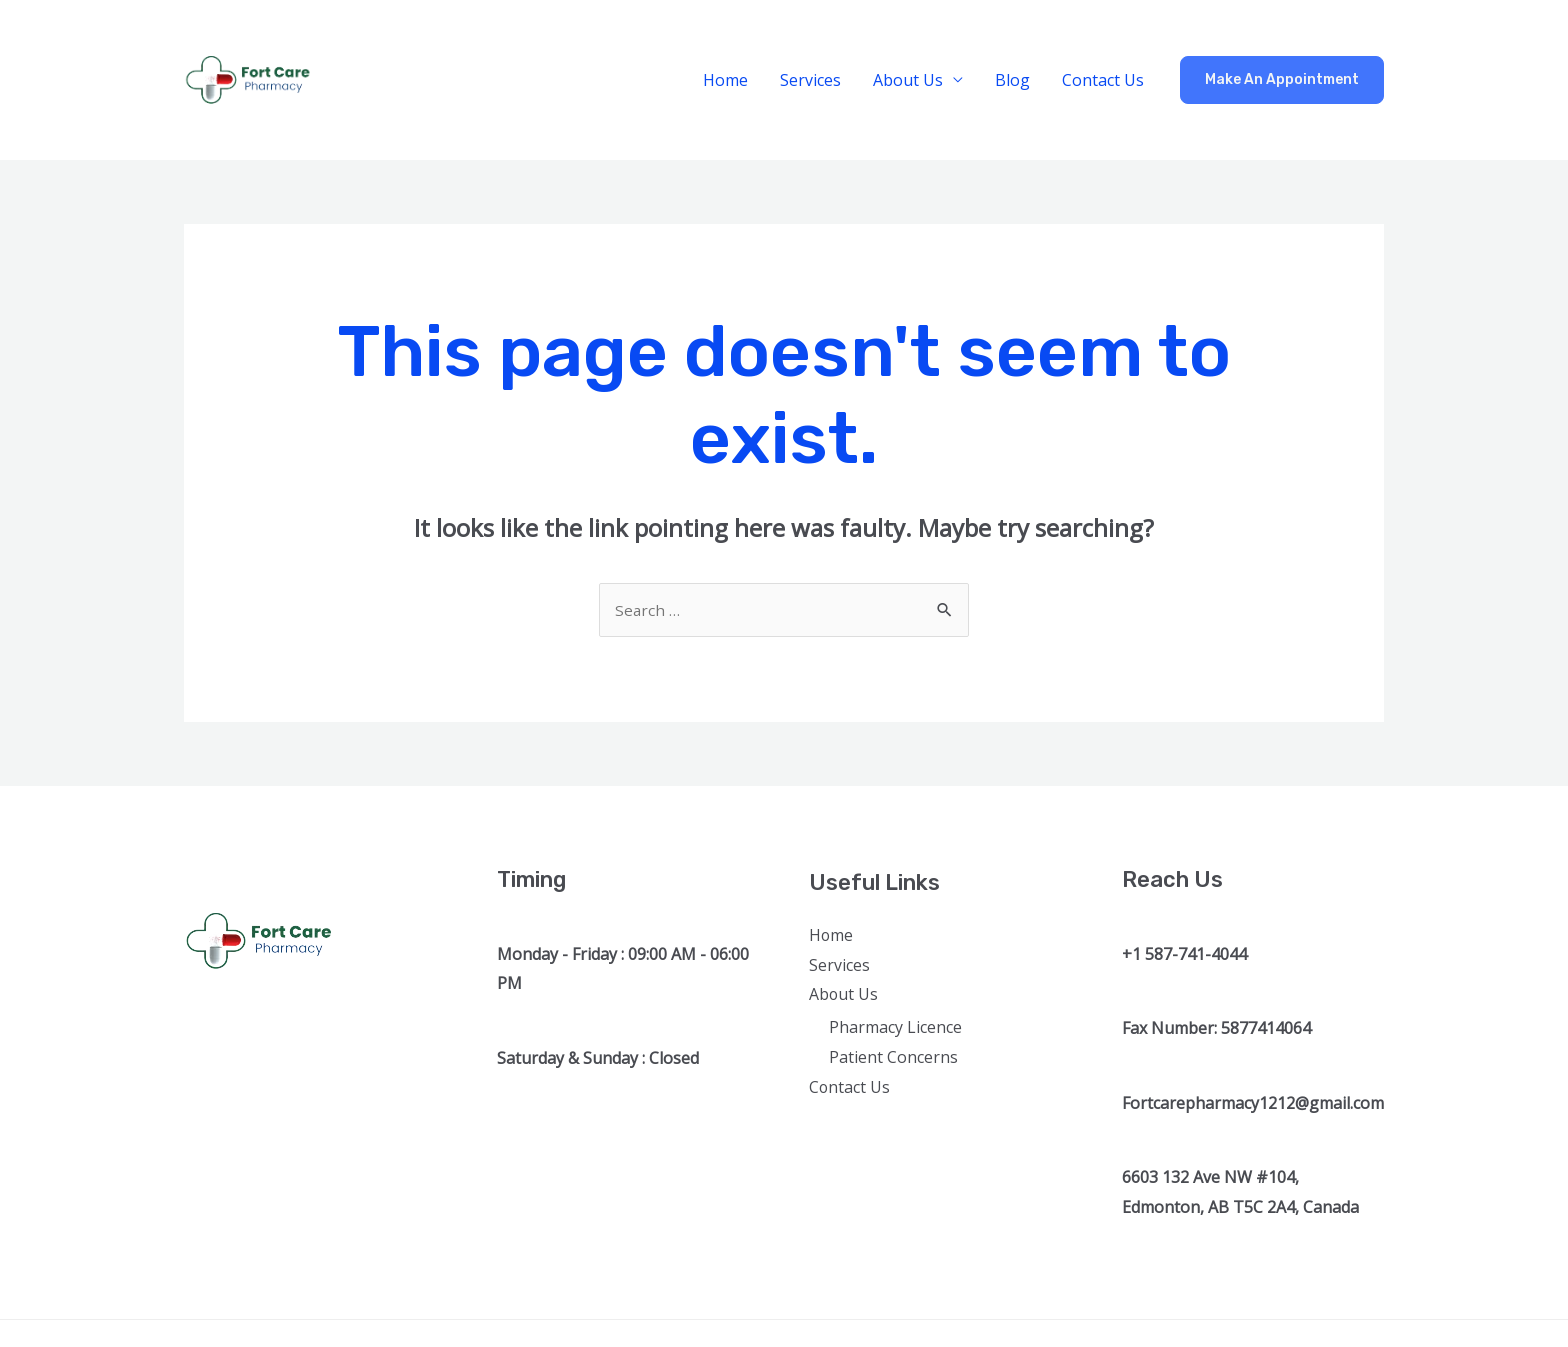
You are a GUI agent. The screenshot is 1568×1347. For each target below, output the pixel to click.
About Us (908, 80)
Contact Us (1103, 80)
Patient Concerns (893, 1060)
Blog (1012, 80)
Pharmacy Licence (895, 1030)
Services (810, 80)
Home (725, 80)
